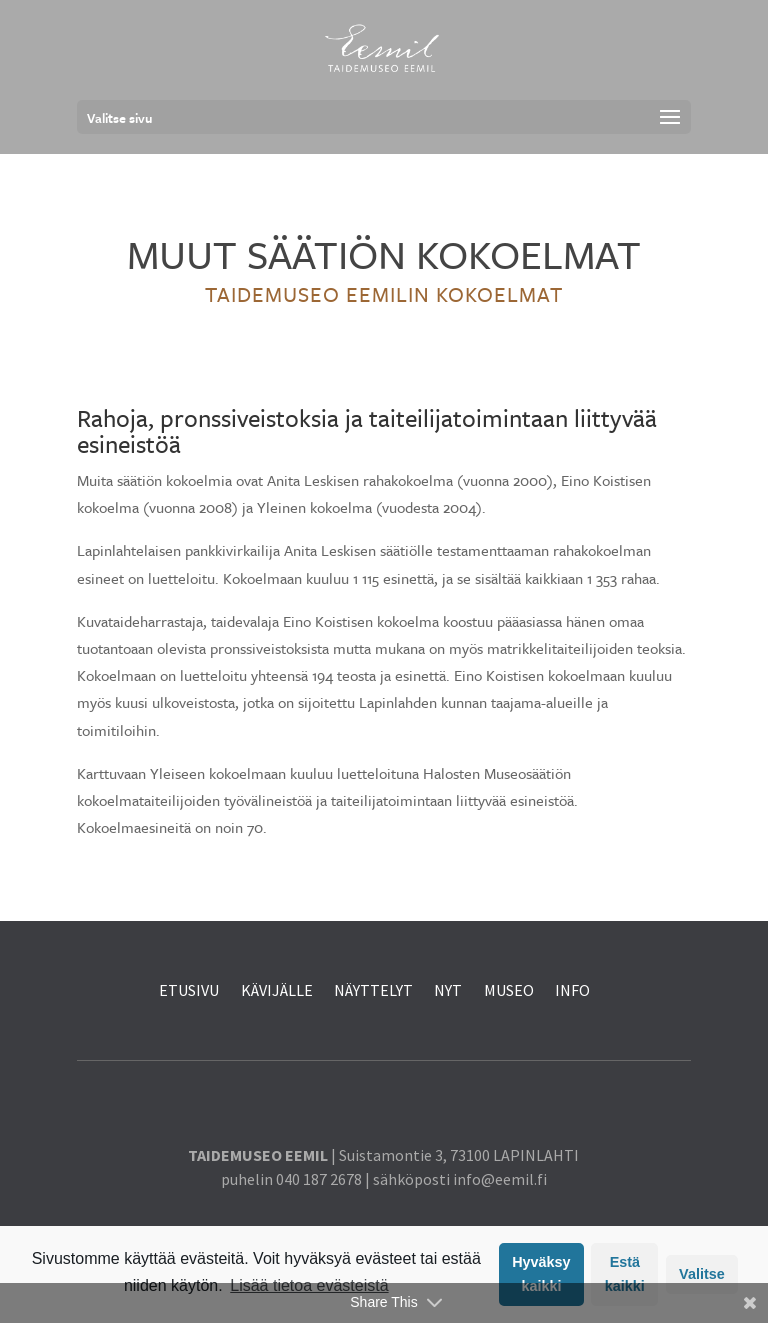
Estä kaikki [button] (625, 1274)
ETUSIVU (189, 990)
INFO (572, 990)
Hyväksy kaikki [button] (541, 1274)
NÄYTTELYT (373, 990)
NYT (448, 990)
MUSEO (509, 990)
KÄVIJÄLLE (278, 990)
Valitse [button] (702, 1274)
